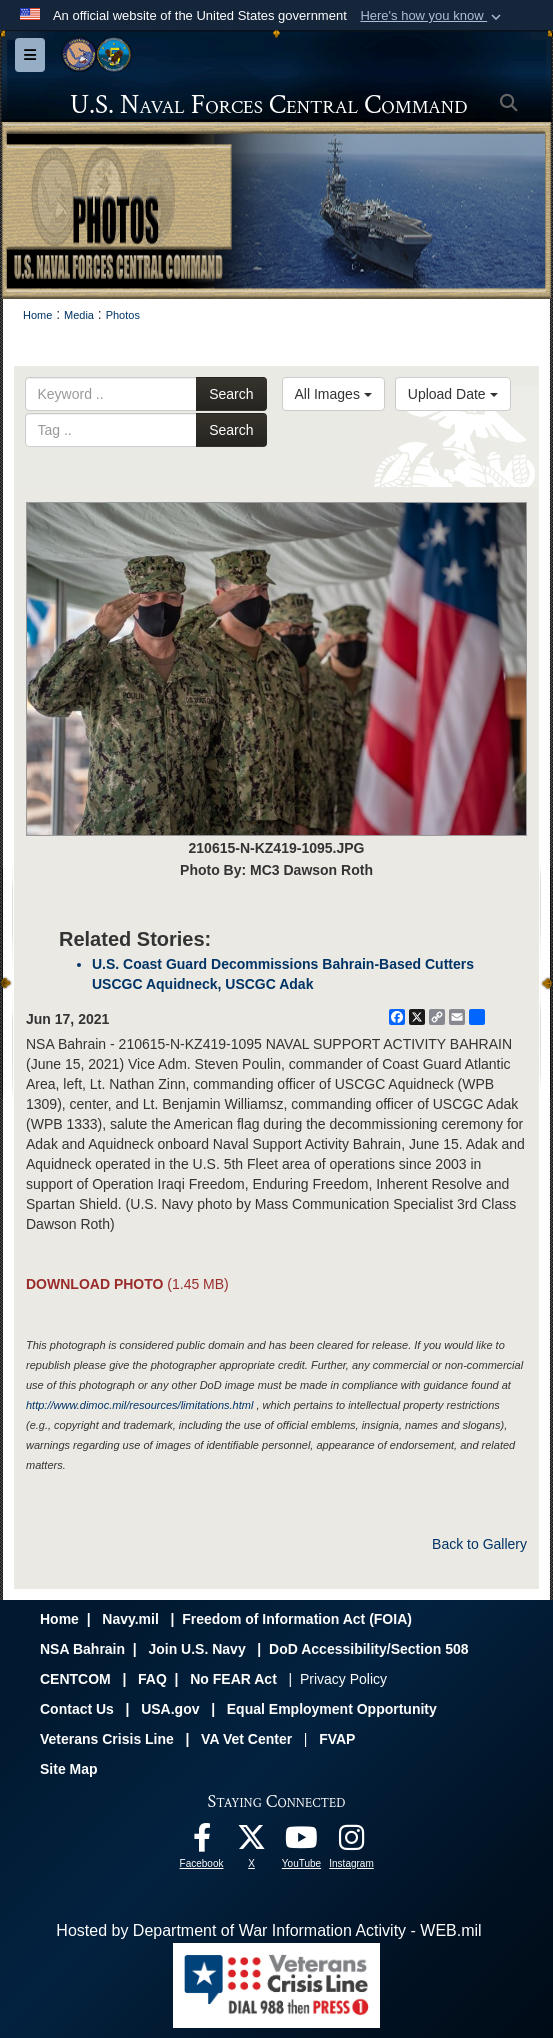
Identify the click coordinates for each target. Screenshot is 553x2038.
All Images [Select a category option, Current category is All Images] (333, 394)
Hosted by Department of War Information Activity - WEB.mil (268, 1930)
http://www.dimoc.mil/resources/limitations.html (139, 1405)
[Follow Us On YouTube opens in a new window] (302, 1842)
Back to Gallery (479, 1544)
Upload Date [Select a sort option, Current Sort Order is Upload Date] (453, 394)
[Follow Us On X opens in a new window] (252, 1842)
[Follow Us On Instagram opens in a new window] (352, 1842)
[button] (432, 16)
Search (231, 394)
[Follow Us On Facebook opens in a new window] (202, 1842)
